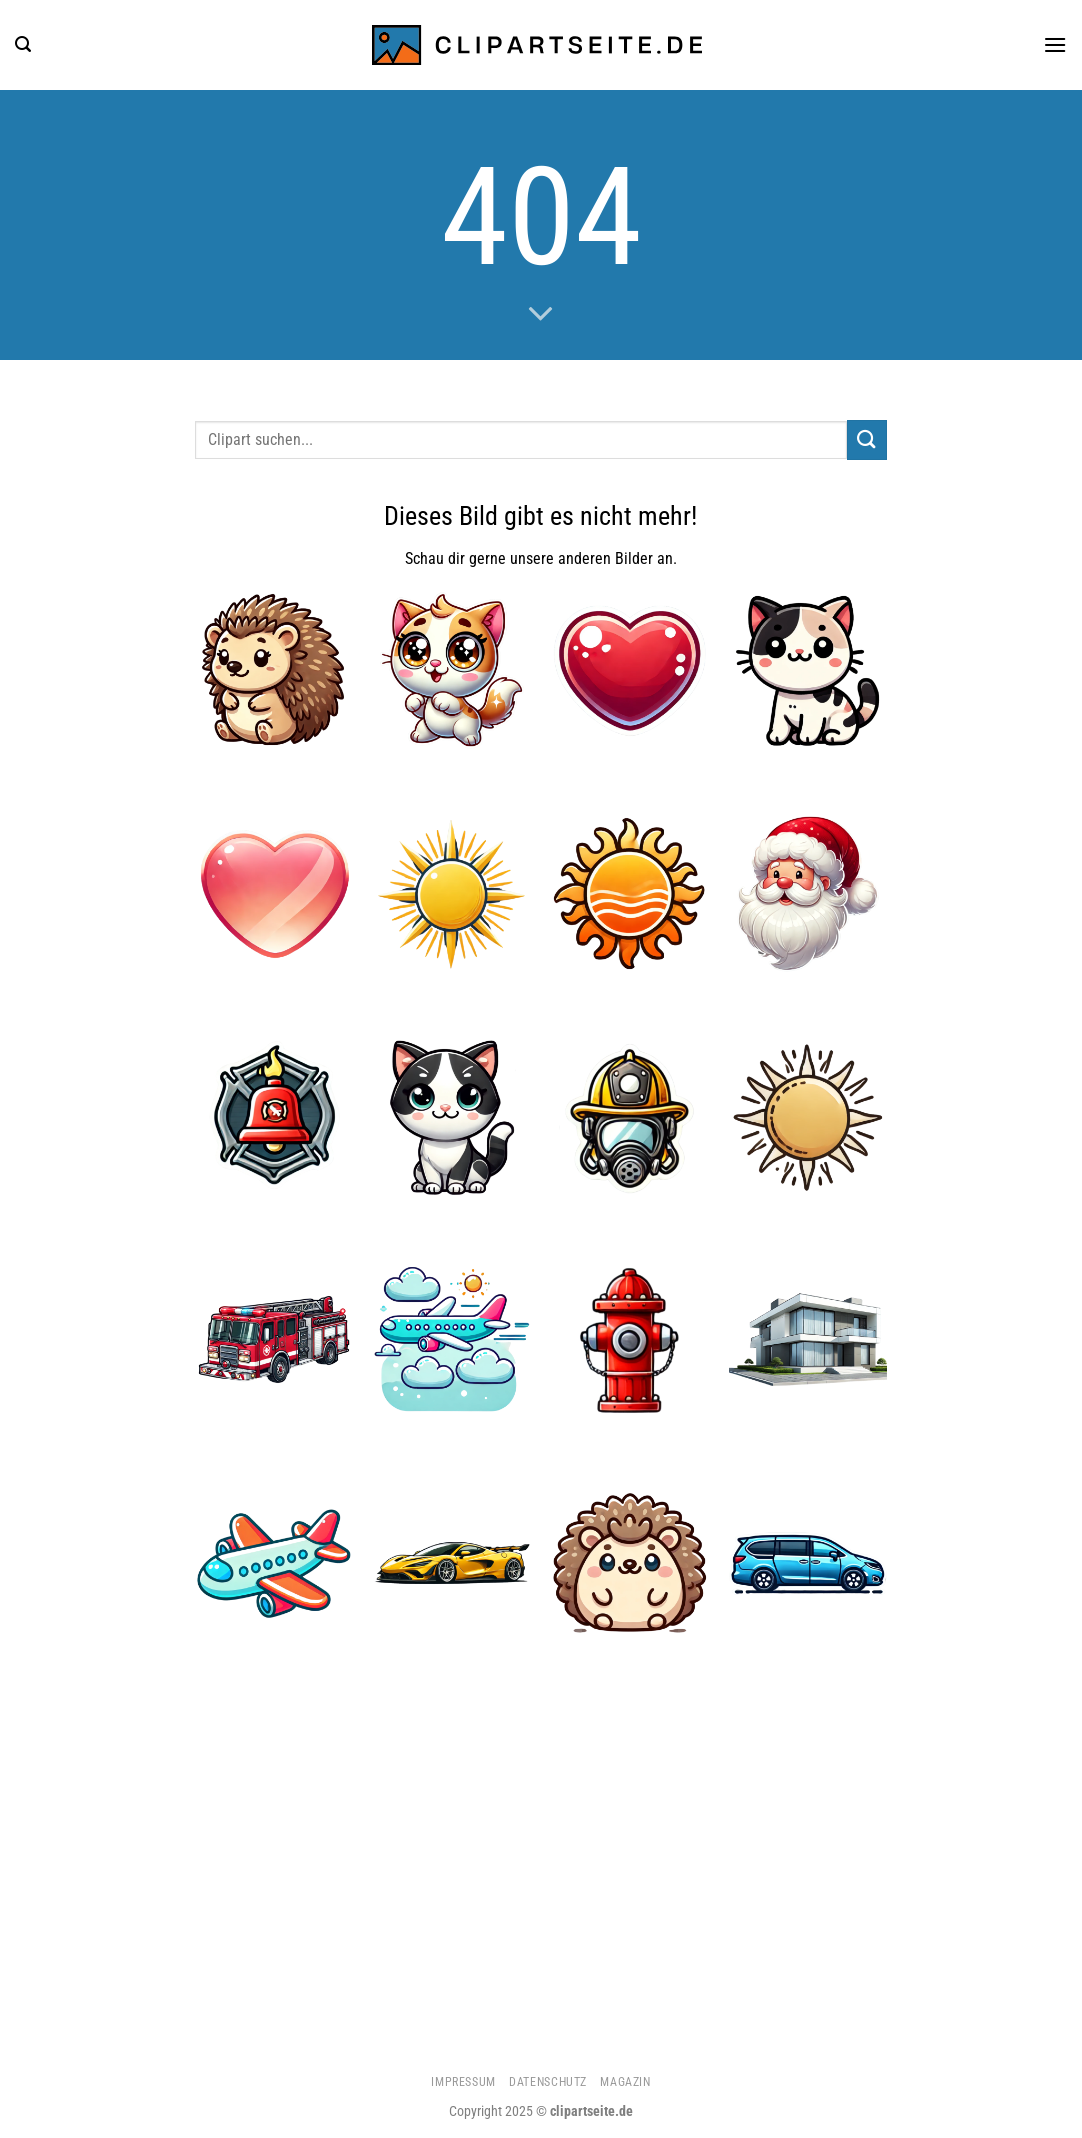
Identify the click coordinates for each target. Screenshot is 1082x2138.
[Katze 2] (452, 671)
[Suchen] (23, 44)
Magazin (625, 2082)
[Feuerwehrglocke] (274, 1117)
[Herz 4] (630, 671)
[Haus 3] (808, 1340)
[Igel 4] (274, 671)
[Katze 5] (452, 1117)
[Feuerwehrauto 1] (274, 1340)
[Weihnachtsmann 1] (808, 894)
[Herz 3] (274, 894)
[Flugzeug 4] (452, 1340)
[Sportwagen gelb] (452, 1563)
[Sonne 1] (630, 894)
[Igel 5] (630, 1563)
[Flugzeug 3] (274, 1563)
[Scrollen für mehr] (541, 315)
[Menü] (1055, 44)
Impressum (463, 2082)
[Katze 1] (808, 671)
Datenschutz (548, 2082)
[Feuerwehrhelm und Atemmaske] (630, 1117)
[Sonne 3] (808, 1117)
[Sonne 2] (452, 894)
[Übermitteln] (867, 439)
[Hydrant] (630, 1340)
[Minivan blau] (808, 1563)
